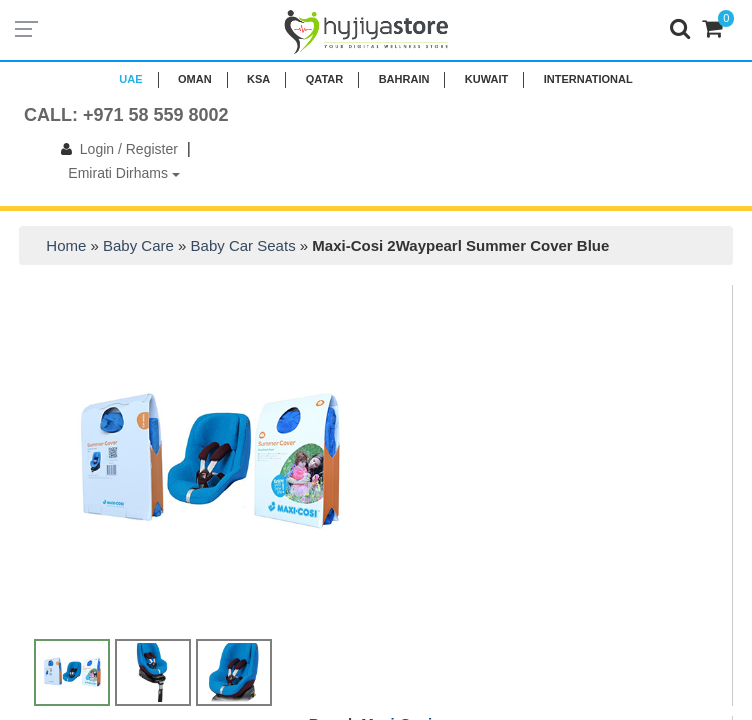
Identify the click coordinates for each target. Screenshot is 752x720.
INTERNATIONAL (588, 79)
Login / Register (115, 149)
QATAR (324, 79)
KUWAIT (486, 79)
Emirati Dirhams (123, 173)
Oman (195, 79)
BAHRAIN (404, 79)
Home (66, 245)
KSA (258, 79)
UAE (130, 79)
